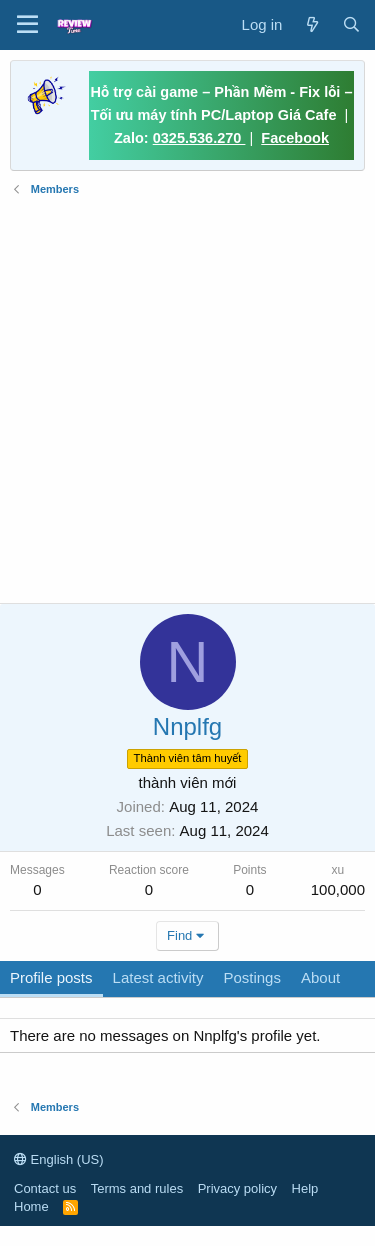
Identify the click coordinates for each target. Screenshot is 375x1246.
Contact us (45, 1188)
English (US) (59, 1159)
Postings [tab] (252, 977)
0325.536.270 (199, 138)
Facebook (295, 138)
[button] (27, 25)
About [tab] (320, 977)
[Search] (351, 24)
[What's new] (311, 24)
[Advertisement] (187, 400)
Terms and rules (137, 1188)
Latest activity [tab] (158, 977)
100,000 (338, 889)
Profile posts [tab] (51, 977)
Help (305, 1188)
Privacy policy (237, 1188)
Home (31, 1206)
